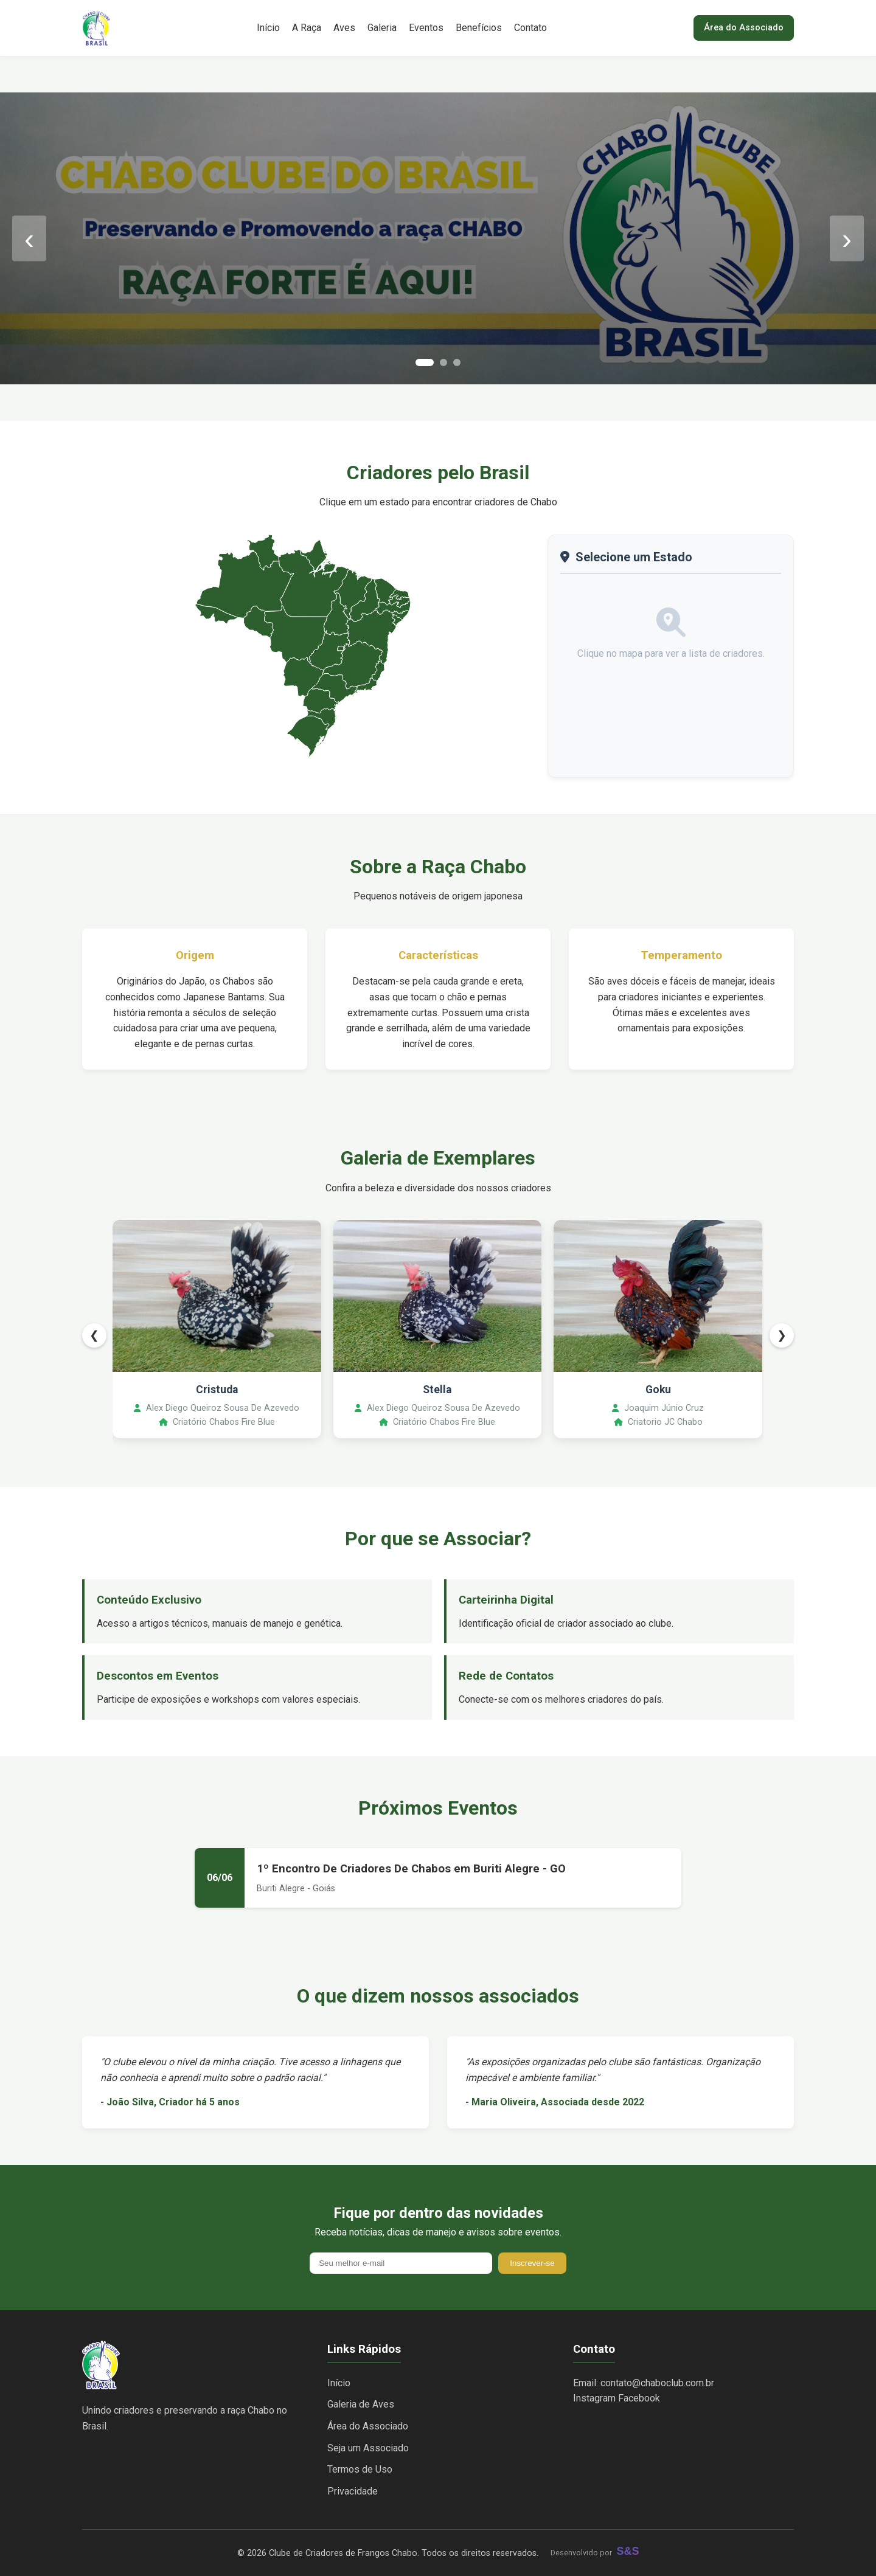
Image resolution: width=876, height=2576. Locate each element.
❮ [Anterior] (94, 1335)
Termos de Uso (359, 2469)
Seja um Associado (368, 2448)
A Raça (306, 27)
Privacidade (352, 2491)
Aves (344, 27)
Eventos (426, 27)
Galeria (382, 27)
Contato (530, 27)
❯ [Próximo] (782, 1335)
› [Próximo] (847, 238)
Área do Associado (744, 28)
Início (268, 27)
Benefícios (479, 27)
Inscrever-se (532, 2263)
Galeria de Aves (360, 2404)
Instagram (594, 2398)
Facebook (639, 2398)
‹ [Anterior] (29, 238)
